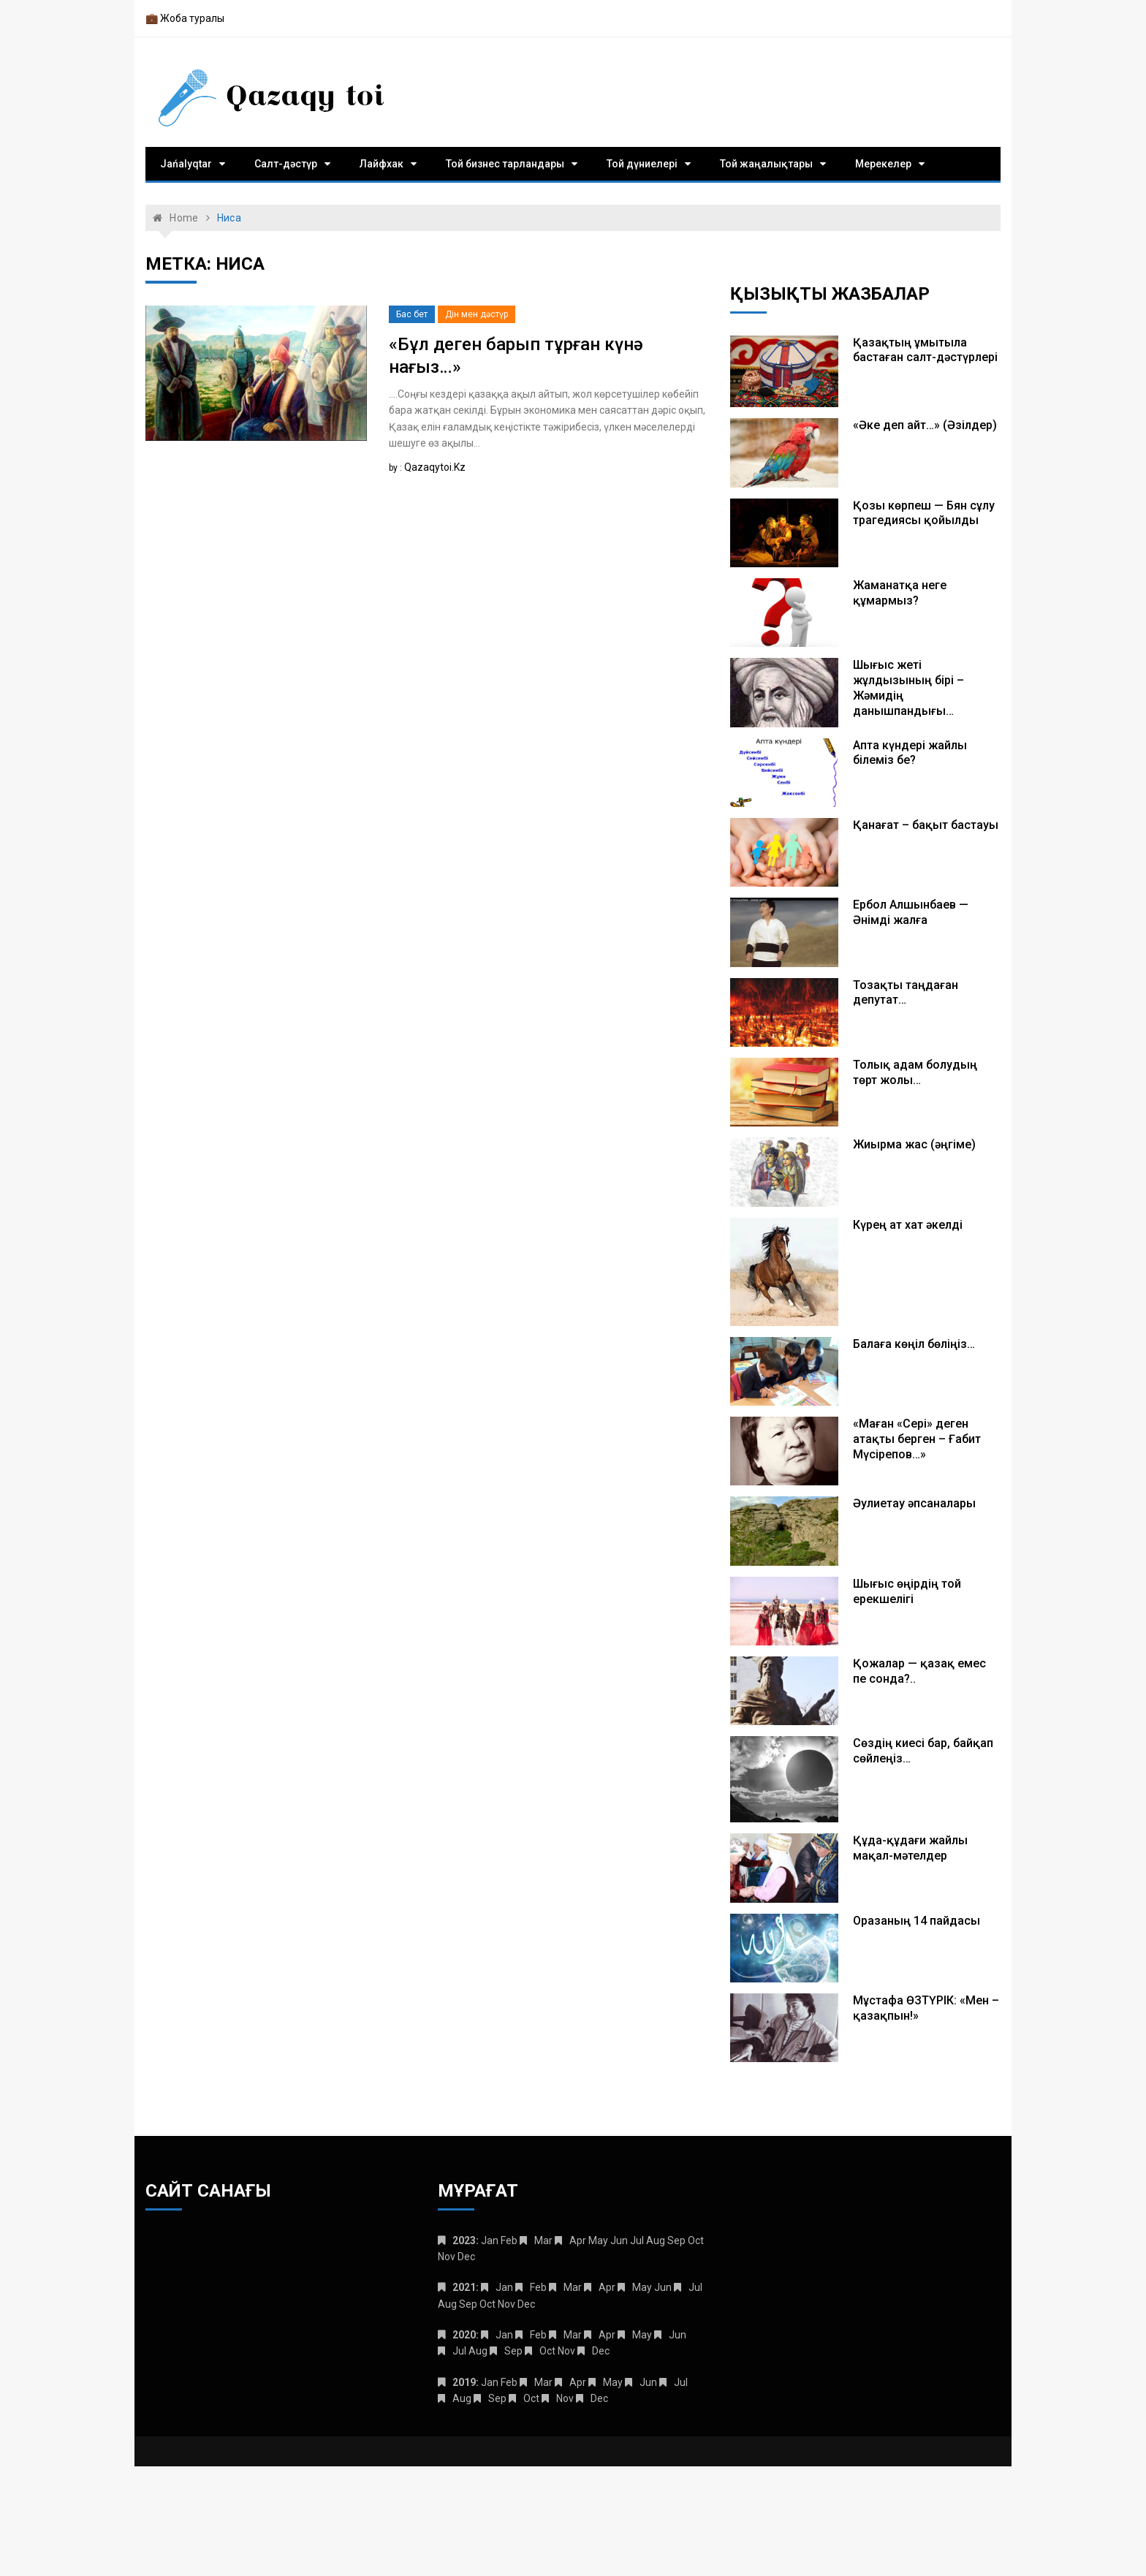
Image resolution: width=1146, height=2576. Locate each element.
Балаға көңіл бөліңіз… (914, 1344)
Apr (577, 2240)
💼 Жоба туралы (184, 18)
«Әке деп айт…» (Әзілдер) (925, 425)
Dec (601, 2351)
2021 (464, 2287)
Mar (543, 2240)
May (642, 2287)
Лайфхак (381, 164)
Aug (461, 2398)
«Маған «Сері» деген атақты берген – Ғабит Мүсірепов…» (917, 1439)
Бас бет (412, 314)
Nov (565, 2398)
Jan (504, 2287)
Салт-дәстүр (285, 164)
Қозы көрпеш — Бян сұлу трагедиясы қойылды (924, 513)
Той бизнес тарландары (505, 164)
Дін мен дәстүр (476, 314)
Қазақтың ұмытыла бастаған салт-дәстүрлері (925, 350)
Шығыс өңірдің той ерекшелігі (907, 1591)
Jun (677, 2335)
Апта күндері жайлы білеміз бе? (910, 753)
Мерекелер (883, 164)
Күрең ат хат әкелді (908, 1225)
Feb (538, 2287)
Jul (695, 2287)
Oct (547, 2351)
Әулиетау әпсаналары (914, 1503)
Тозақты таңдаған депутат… (905, 992)
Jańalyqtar (186, 164)
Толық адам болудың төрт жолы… (915, 1072)
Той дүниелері (642, 164)
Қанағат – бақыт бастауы (925, 825)
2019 (464, 2382)
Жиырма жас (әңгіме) (914, 1144)
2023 (464, 2240)
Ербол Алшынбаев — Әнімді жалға (910, 912)
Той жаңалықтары (766, 164)
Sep (513, 2351)
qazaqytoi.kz (435, 467)
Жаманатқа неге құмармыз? (899, 592)
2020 (464, 2335)
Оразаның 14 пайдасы (916, 1921)
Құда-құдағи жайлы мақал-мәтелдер (910, 1848)
